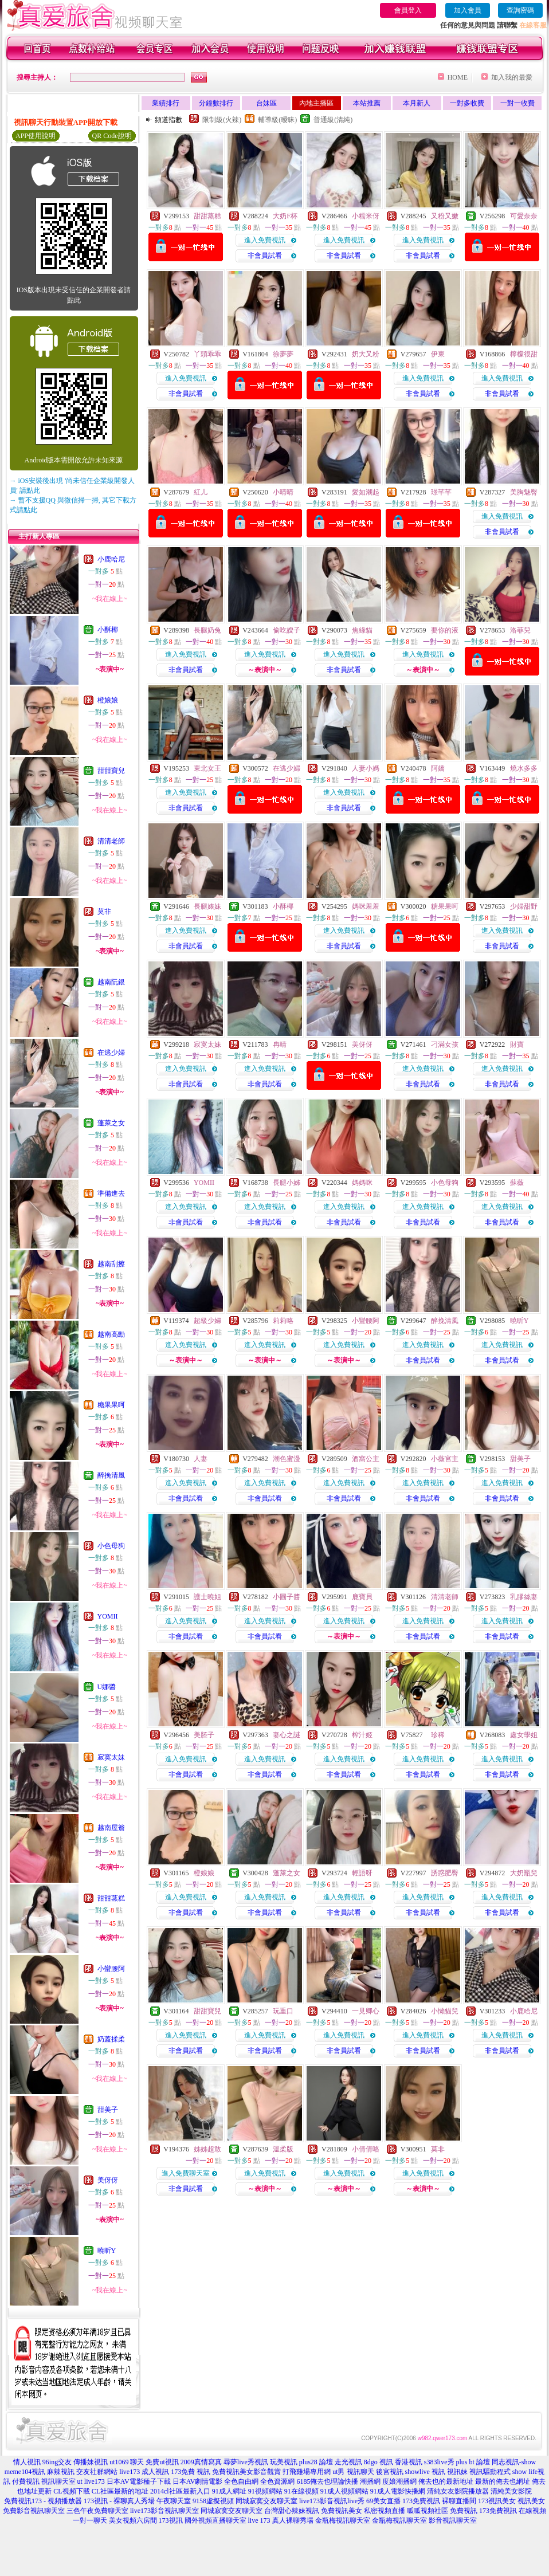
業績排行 (165, 103)
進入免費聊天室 (186, 2173)
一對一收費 (517, 103)
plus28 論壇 (316, 2462)
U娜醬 (106, 1687)
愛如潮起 (365, 492)
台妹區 (266, 103)
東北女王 (207, 768)
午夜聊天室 (173, 2501)
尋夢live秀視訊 (245, 2462)
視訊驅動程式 (490, 2472)
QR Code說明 (112, 136)
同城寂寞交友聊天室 (266, 2501)
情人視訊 (27, 2462)
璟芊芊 (441, 492)
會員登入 (408, 10)
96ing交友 (57, 2462)
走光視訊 (348, 2462)
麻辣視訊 (60, 2472)
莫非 (104, 912)
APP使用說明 (35, 136)
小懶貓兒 (444, 2011)
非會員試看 (265, 256)
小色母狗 (111, 1546)
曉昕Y (106, 2251)
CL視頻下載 (71, 2491)
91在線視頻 (301, 2491)
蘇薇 (517, 1183)
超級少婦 (207, 1321)
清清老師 (111, 841)
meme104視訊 (25, 2472)
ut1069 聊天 (126, 2462)
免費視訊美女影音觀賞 (246, 2472)
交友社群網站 (96, 2472)
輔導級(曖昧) (277, 120)
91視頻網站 (265, 2491)
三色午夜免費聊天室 (97, 2511)
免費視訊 (463, 2511)
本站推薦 (367, 103)
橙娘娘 (107, 700)
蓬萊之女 (111, 1123)
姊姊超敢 (207, 2149)
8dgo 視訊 (378, 2462)
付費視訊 (26, 2481)
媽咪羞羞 (365, 906)
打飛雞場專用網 (307, 2472)
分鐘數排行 (216, 103)
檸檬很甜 (524, 354)
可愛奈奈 (524, 216)
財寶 (517, 1044)
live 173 (259, 2520)
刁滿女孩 (444, 1044)
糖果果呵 (111, 1405)
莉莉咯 (283, 1321)
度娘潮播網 (399, 2481)
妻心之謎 (286, 1735)
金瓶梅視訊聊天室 (342, 2520)
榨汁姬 (362, 1735)
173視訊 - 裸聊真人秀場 (119, 2501)
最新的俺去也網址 (502, 2481)
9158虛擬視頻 (213, 2501)
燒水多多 (524, 768)
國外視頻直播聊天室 (215, 2520)
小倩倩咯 (365, 2149)
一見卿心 (365, 2011)
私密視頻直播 (384, 2511)
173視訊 (171, 2520)
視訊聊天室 (58, 2481)
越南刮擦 (111, 1264)
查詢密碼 (520, 10)
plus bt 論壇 (473, 2462)
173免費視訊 (421, 2501)
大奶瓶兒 (524, 1873)
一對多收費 (467, 103)
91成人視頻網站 (344, 2491)
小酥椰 (107, 630)
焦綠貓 (362, 630)
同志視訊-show (514, 2462)
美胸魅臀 (524, 492)
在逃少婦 (111, 1053)
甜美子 (107, 2110)
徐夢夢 (283, 354)
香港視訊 (408, 2462)
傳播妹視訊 (90, 2462)
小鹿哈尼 (111, 559)
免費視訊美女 (341, 2511)
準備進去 (111, 1193)
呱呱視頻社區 (427, 2511)
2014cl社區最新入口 (180, 2491)
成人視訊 (155, 2472)
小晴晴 (283, 492)
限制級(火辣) (221, 120)
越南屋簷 (111, 1828)
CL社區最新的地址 (120, 2491)
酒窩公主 (365, 1459)
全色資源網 (277, 2481)
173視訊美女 (497, 2501)
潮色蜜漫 (286, 1459)
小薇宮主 (444, 1459)
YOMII (107, 1616)
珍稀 (438, 1735)
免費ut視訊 (162, 2462)
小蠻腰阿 (111, 1969)
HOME (458, 77)
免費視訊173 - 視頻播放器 (43, 2501)
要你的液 (444, 630)
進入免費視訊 (264, 240)
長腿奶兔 (207, 630)
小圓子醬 (286, 1597)
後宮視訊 (389, 2472)
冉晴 (280, 1044)
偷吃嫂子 (286, 630)
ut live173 (91, 2481)
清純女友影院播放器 (458, 2491)
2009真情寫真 (201, 2462)
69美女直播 (383, 2501)
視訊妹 (457, 2472)
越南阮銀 (111, 982)
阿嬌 (438, 768)
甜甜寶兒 (111, 771)
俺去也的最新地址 (445, 2481)
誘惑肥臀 (444, 1873)
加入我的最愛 (511, 77)
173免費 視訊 (190, 2472)
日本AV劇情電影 (197, 2481)
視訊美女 (531, 2501)
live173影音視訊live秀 (331, 2501)
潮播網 (370, 2481)
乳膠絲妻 (524, 1597)
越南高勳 (111, 1334)
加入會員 (467, 10)
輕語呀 (362, 1873)
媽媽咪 (362, 1183)
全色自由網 (241, 2481)
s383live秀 (439, 2462)
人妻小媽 (365, 768)
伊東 (438, 354)
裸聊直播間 (459, 2501)
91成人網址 (229, 2491)
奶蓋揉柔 (111, 2039)
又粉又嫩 (444, 216)
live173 (129, 2472)
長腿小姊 (286, 1183)
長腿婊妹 (207, 906)
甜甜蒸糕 (111, 1898)
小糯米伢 (365, 216)
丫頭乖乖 (207, 354)
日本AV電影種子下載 (139, 2481)
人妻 (200, 1459)
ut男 (338, 2472)
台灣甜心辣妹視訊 (291, 2511)
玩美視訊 (283, 2462)
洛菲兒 (520, 630)
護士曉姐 (207, 1597)
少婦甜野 (524, 906)
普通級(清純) (332, 120)
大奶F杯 (285, 216)
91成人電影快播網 (397, 2491)
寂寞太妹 (111, 1757)
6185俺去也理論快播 (327, 2481)
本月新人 (416, 103)
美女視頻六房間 (133, 2520)
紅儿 (200, 492)
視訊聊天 (360, 2472)
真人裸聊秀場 (292, 2520)
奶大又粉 (365, 354)
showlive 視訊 (425, 2472)
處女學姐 (524, 1735)
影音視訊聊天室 (453, 2520)
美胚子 (204, 1735)
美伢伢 (107, 2180)
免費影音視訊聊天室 (34, 2511)
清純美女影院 (511, 2491)
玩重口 (283, 2011)
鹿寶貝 (362, 1597)
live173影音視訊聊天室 (164, 2511)
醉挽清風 (111, 1475)
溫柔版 (283, 2149)
